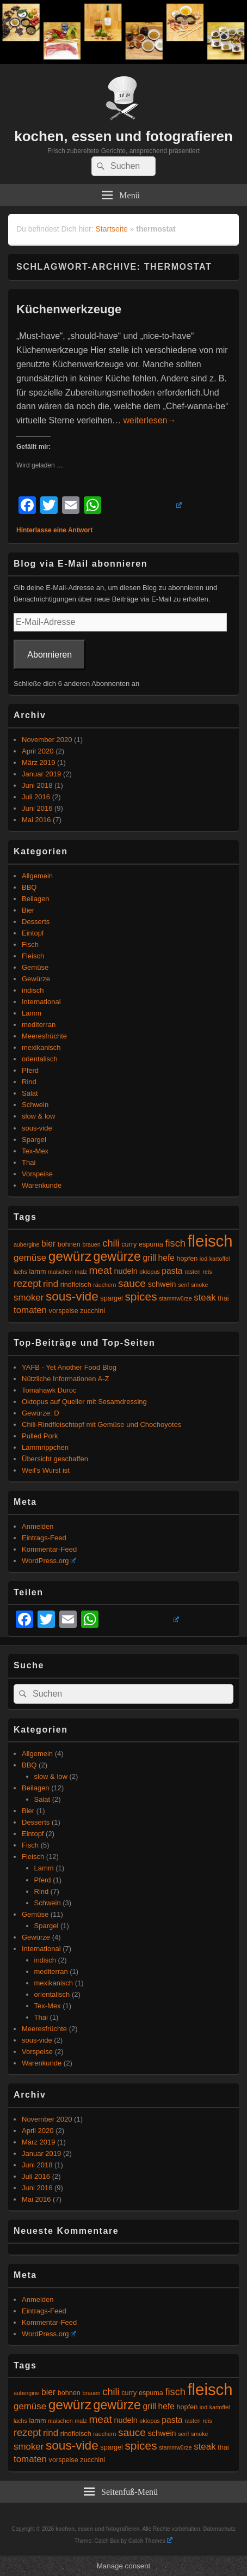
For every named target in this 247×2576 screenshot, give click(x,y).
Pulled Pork (40, 1436)
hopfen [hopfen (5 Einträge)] (187, 1258)
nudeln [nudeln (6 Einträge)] (126, 1271)
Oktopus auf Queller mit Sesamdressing (84, 1402)
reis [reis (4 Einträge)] (207, 1271)
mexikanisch (41, 1047)
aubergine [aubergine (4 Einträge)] (26, 1244)
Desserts (36, 922)
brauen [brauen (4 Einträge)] (92, 1244)
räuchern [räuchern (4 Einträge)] (104, 1284)
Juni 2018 (37, 785)
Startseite (112, 228)
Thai (28, 1162)
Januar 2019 (41, 774)
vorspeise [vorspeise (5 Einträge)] (63, 1311)
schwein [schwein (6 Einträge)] (162, 1284)
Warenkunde (41, 1185)
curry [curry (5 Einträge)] (129, 1244)
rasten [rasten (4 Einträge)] (192, 1271)
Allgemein (37, 876)
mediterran (38, 1024)
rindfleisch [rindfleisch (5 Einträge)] (75, 1285)
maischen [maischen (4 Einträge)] (60, 1271)
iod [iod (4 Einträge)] (203, 1258)
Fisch (30, 944)
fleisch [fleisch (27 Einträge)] (209, 1241)
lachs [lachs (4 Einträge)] (20, 1271)
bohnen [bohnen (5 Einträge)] (69, 1244)
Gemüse (35, 967)
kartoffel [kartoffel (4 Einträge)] (219, 1258)
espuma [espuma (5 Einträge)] (151, 1244)
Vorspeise (37, 1174)
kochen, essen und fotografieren (123, 136)
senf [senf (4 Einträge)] (183, 1284)
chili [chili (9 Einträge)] (110, 1243)
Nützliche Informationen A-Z (65, 1379)
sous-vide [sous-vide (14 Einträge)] (72, 1296)
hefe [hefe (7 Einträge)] (166, 1257)
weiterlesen (150, 420)
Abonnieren (49, 654)
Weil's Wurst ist (46, 1470)
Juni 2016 (37, 808)
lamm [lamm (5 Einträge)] (37, 1271)
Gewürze (36, 979)
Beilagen (36, 899)
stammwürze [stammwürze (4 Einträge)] (175, 1298)
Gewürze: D (40, 1413)
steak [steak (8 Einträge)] (204, 1297)
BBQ (29, 887)
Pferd (30, 1070)
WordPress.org (49, 1561)
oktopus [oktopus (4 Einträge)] (149, 1271)
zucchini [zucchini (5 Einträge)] (92, 1311)
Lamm (31, 1013)
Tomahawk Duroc (49, 1390)
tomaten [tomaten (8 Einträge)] (30, 1310)
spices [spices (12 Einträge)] (141, 1296)
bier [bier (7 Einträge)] (48, 1243)
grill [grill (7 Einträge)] (149, 1257)
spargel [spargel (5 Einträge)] (111, 1298)
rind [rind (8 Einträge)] (50, 1284)
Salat (30, 1093)
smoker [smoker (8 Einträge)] (29, 1297)
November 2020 (47, 740)
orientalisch (40, 1059)
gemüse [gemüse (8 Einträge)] (30, 1258)
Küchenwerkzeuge (68, 309)
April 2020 (38, 751)
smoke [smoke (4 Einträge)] (199, 1284)
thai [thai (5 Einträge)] (223, 1298)
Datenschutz (219, 2529)
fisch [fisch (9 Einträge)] (175, 1243)
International (41, 1002)
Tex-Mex (35, 1151)
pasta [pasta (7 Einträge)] (172, 1270)
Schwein (35, 1105)
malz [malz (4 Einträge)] (81, 1271)
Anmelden (38, 1526)
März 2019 (38, 762)
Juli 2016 (36, 797)
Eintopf (33, 933)
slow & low (38, 1116)
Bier (28, 910)
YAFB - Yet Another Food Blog (69, 1367)
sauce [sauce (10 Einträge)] (132, 1283)
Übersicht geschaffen (55, 1459)
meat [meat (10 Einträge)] (100, 1270)
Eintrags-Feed (44, 1538)
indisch (33, 990)
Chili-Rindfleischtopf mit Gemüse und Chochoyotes (101, 1424)
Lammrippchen (45, 1447)
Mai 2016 (36, 820)
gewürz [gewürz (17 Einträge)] (69, 1256)
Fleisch (33, 956)
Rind (29, 1082)
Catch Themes (150, 2541)
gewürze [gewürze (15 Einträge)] (117, 1256)
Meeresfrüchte (44, 1036)
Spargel (34, 1139)
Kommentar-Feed (49, 1549)
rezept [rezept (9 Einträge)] (27, 1283)
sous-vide (37, 1128)
